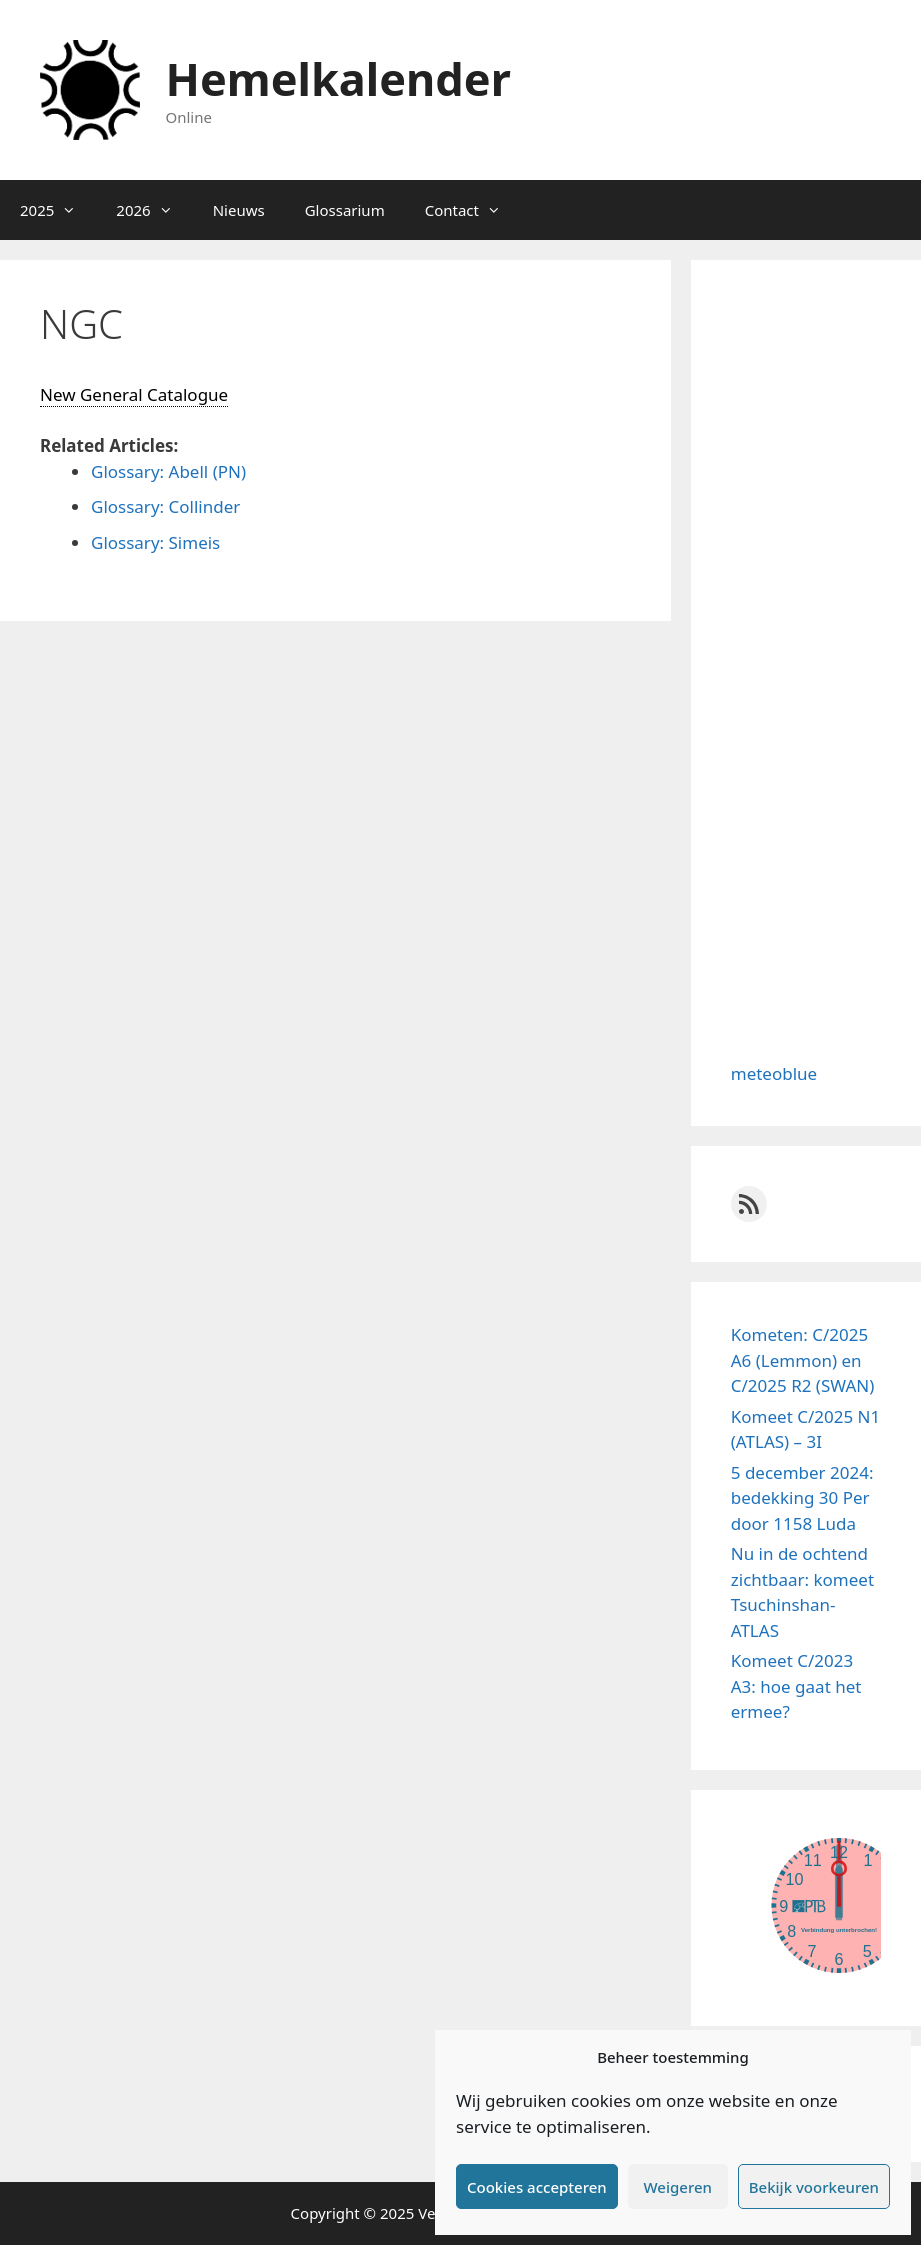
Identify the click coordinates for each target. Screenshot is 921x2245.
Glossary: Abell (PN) (168, 471)
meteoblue (774, 1073)
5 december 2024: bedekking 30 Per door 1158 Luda (802, 1498)
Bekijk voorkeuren (814, 2187)
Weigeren (678, 2187)
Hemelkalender (338, 78)
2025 (58, 210)
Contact (473, 210)
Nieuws (239, 210)
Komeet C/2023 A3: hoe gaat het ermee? (796, 1686)
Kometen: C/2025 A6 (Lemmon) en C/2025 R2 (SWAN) (803, 1360)
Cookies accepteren (537, 2187)
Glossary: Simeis (155, 542)
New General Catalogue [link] (134, 394)
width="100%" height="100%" (806, 1905)
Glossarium (345, 210)
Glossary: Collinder (165, 506)
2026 (154, 210)
